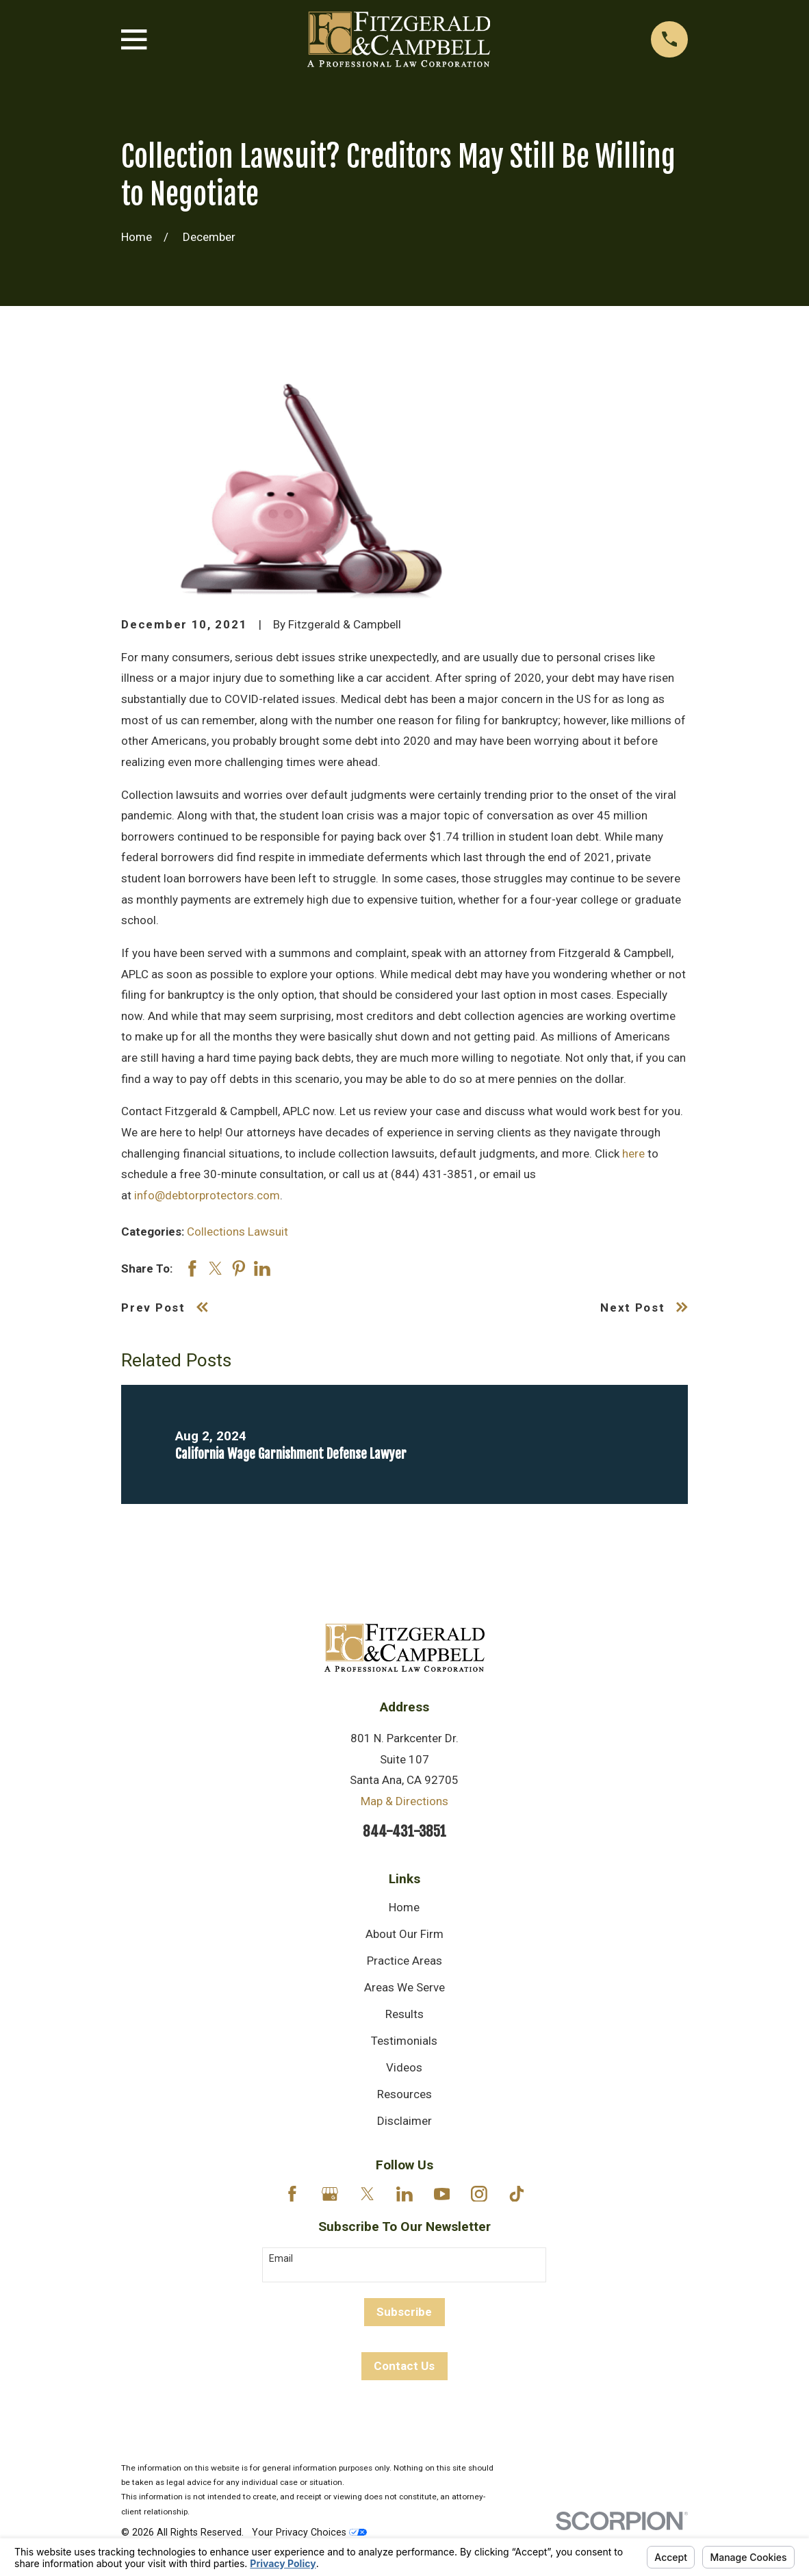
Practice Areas (404, 1960)
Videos (404, 2067)
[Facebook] (292, 2194)
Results (404, 2014)
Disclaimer (404, 2121)
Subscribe (404, 2312)
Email (281, 2258)
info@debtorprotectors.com (207, 1195)
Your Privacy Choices (309, 2532)
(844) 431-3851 (431, 1174)
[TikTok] (517, 2194)
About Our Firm (404, 1934)
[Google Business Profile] (330, 2194)
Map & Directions (404, 1801)
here (633, 1153)
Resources (404, 2094)
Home (404, 1907)
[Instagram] (479, 2194)
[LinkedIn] (404, 2194)
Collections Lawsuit (237, 1231)
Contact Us (404, 2366)
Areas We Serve (404, 1987)
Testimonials (404, 2041)
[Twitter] (367, 2194)
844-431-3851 (404, 1831)
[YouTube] (442, 2194)
